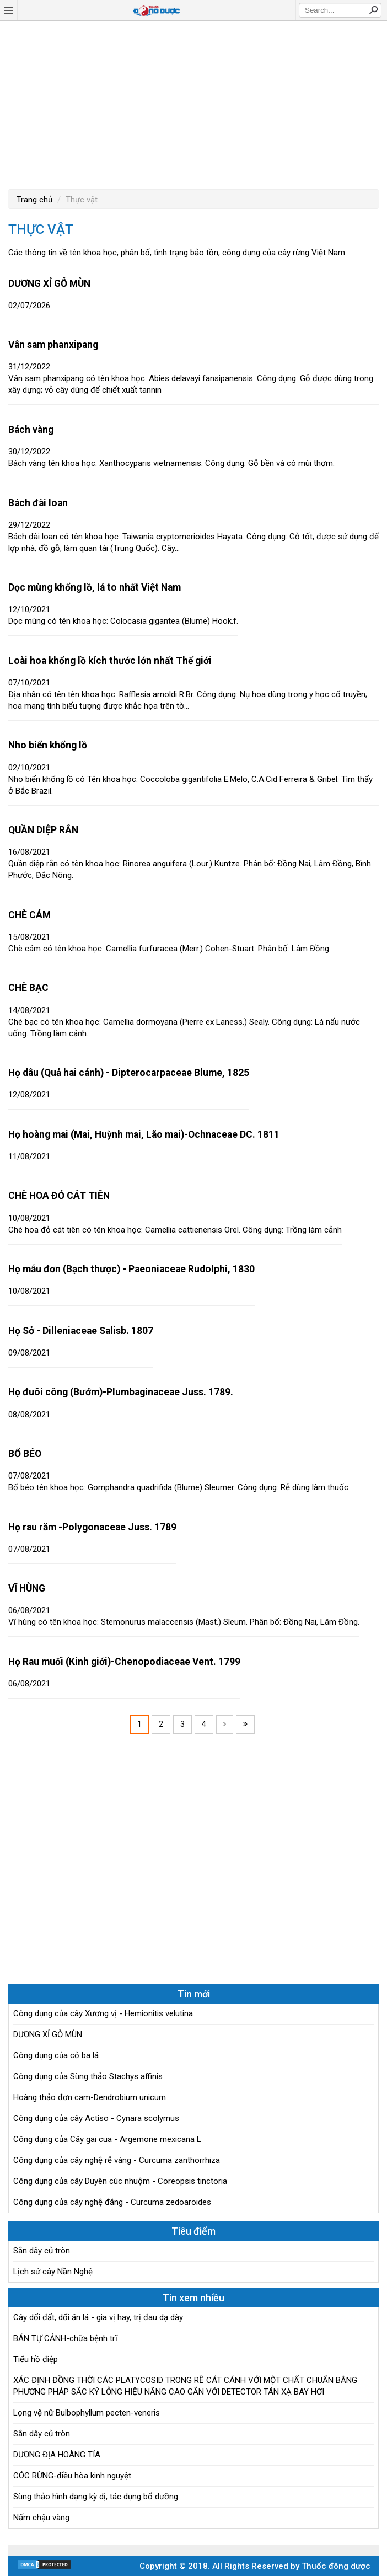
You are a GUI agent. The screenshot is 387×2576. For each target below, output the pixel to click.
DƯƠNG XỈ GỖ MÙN (49, 283)
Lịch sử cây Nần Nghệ (53, 2272)
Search (373, 10)
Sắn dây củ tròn (41, 2251)
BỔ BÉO (24, 1453)
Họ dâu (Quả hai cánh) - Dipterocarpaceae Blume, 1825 (128, 1072)
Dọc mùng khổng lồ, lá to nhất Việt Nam (94, 587)
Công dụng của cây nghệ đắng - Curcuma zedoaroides (112, 2202)
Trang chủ (34, 200)
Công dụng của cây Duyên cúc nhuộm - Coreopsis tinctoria (120, 2181)
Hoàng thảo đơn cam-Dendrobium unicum (89, 2097)
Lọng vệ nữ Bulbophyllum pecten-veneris (86, 2413)
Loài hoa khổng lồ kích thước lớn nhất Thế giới (110, 660)
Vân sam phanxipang (53, 344)
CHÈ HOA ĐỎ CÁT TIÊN (59, 1195)
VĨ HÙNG (26, 1588)
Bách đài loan (38, 502)
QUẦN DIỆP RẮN (43, 830)
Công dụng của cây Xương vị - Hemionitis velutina (103, 2013)
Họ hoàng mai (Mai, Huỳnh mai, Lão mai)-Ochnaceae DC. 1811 (144, 1134)
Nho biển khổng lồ (47, 745)
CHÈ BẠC (28, 987)
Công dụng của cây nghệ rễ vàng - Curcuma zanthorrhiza (116, 2160)
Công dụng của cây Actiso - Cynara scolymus (96, 2118)
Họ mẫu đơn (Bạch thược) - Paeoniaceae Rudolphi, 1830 (131, 1268)
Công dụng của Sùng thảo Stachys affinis (88, 2076)
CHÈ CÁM (29, 914)
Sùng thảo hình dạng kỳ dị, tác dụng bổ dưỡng (95, 2497)
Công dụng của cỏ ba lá (56, 2055)
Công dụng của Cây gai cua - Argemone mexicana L (107, 2139)
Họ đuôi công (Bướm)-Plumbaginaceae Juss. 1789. (120, 1391)
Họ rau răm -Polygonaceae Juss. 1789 (92, 1527)
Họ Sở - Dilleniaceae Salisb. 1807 (80, 1330)
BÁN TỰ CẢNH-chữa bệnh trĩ (65, 2338)
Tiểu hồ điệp (35, 2359)
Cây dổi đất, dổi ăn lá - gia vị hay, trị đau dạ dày (98, 2317)
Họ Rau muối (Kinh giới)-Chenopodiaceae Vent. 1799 (124, 1661)
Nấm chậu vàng (41, 2518)
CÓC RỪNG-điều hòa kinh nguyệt (72, 2476)
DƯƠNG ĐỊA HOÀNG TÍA (56, 2455)
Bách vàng (30, 429)
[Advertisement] (193, 103)
